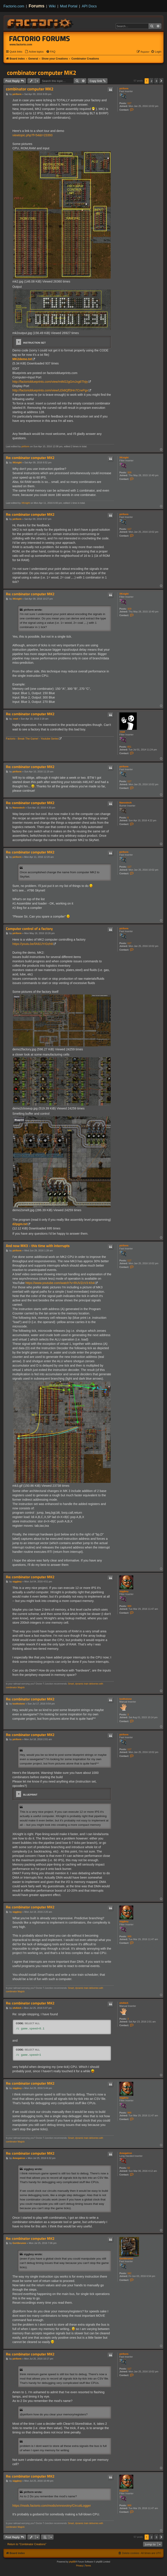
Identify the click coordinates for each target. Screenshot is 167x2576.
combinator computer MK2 (41, 72)
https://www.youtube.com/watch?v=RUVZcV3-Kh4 (59, 1283)
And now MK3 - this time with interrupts (38, 1246)
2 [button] (151, 81)
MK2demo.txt (22, 359)
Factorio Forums (39, 38)
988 (129, 1606)
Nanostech (125, 802)
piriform (124, 88)
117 (129, 103)
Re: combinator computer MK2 (30, 458)
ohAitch (123, 2003)
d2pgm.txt (19, 1224)
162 (129, 2273)
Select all (32, 2023)
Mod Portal (68, 6)
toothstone (125, 1699)
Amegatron (125, 2153)
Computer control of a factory (29, 928)
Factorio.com (13, 6)
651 (129, 746)
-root (122, 731)
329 (129, 472)
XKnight (124, 457)
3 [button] (156, 81)
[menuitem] (34, 52)
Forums (37, 5)
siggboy (124, 1591)
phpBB (72, 2562)
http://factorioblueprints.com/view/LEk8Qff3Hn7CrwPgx (50, 390)
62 (128, 2168)
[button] (161, 80)
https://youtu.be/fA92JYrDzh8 (32, 944)
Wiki (52, 6)
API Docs (89, 6)
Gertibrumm (126, 2258)
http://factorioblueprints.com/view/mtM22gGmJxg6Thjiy (50, 381)
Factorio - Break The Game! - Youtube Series (32, 738)
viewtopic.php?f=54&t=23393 (32, 135)
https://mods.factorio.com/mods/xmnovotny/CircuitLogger (51, 2505)
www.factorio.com (21, 44)
